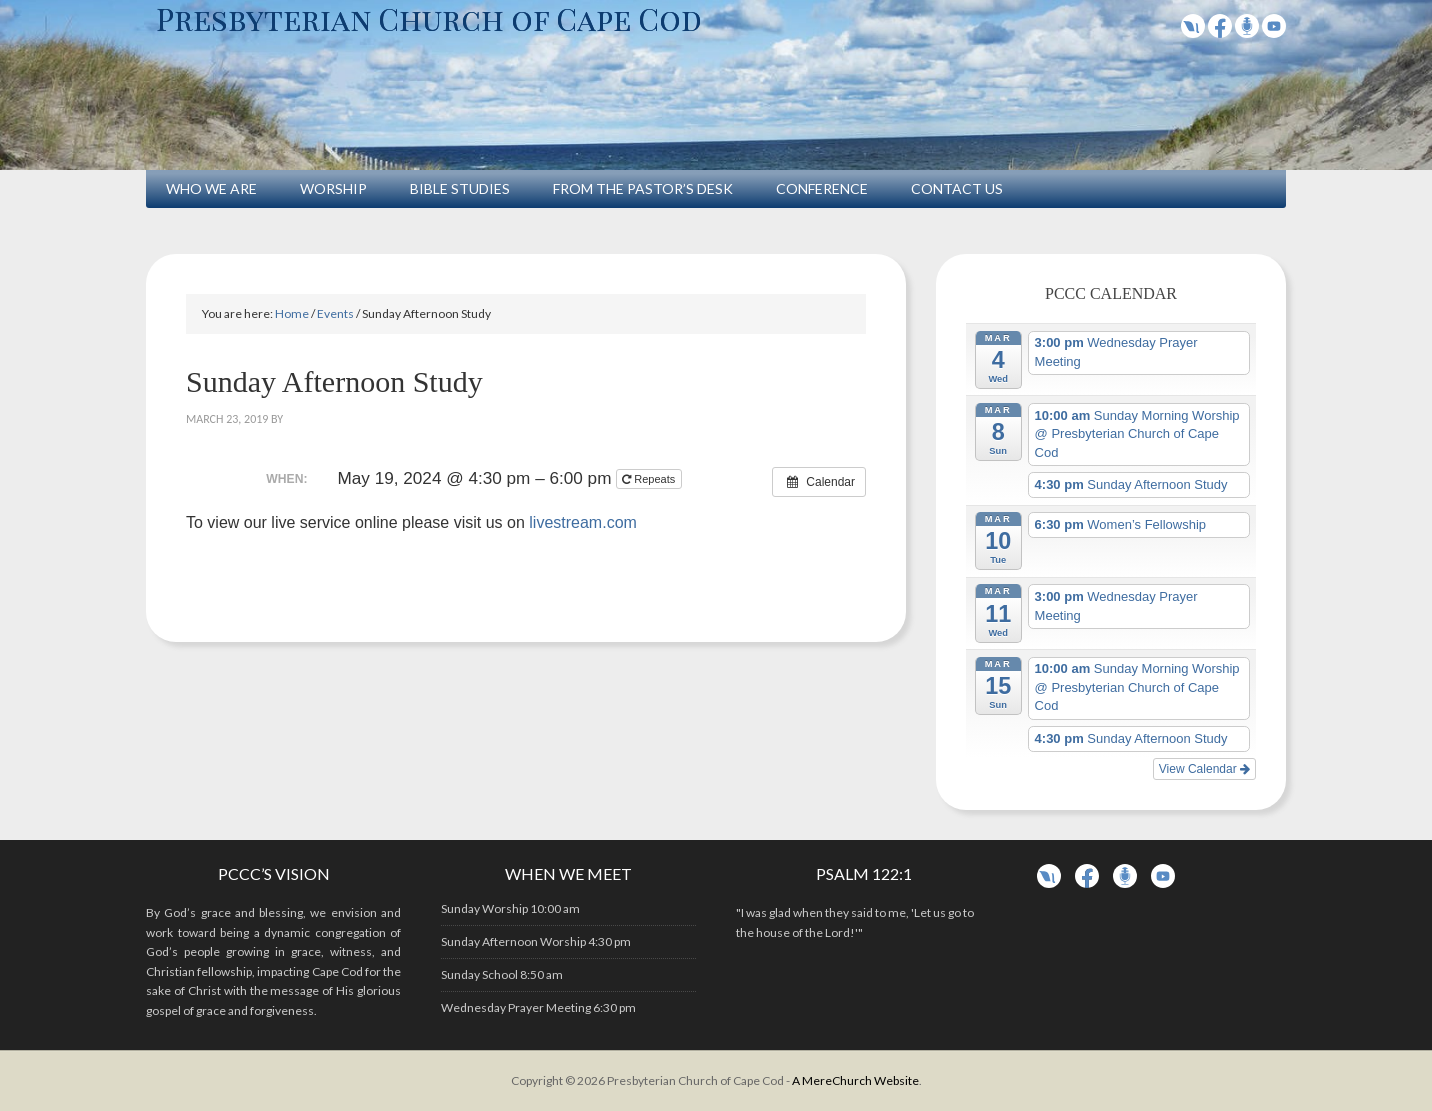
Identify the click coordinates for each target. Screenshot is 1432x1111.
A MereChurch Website (855, 1080)
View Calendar (1204, 769)
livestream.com (583, 522)
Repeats (650, 479)
